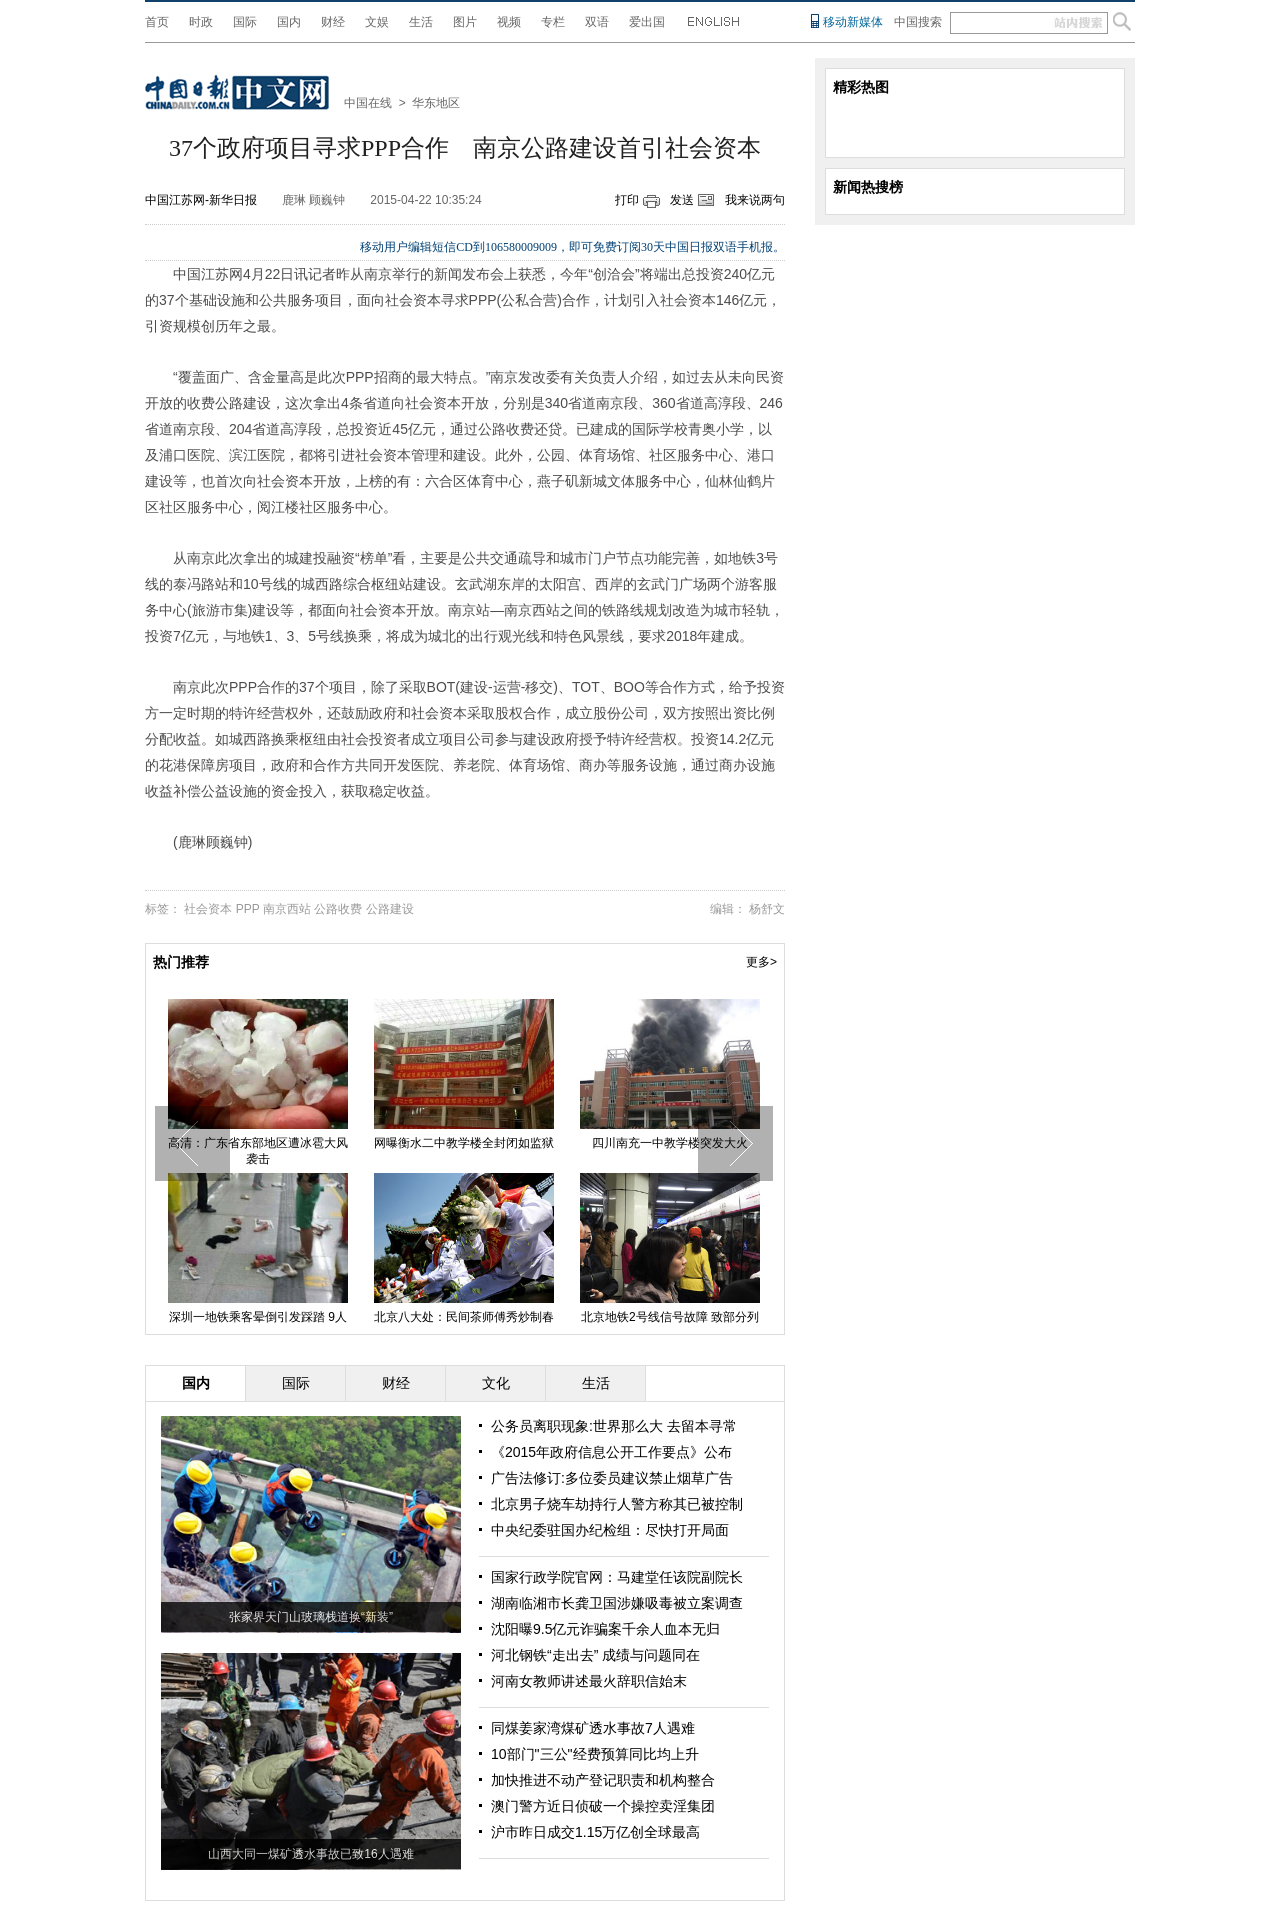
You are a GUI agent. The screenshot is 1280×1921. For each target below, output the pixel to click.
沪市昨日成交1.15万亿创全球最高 (595, 1832)
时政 (201, 22)
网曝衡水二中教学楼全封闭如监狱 (464, 1143)
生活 (421, 22)
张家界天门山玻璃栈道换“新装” (311, 1617)
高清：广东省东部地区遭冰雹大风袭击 (258, 1151)
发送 (682, 200)
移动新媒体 (853, 22)
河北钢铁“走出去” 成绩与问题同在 (595, 1655)
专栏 (553, 22)
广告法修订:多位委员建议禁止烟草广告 (612, 1478)
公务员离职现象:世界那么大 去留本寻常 (614, 1426)
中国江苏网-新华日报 (201, 200)
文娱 (377, 22)
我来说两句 (755, 200)
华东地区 (436, 103)
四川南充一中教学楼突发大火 (670, 1143)
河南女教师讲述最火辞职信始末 (589, 1681)
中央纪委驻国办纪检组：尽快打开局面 (610, 1530)
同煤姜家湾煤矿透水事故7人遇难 (593, 1728)
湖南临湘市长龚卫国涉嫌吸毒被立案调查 (617, 1603)
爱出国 (647, 22)
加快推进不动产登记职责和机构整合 (603, 1780)
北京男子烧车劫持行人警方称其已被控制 (617, 1504)
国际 (245, 22)
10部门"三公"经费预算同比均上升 (595, 1754)
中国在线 (368, 103)
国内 (289, 22)
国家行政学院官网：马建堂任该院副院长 (617, 1577)
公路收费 (338, 909)
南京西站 (287, 909)
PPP (248, 909)
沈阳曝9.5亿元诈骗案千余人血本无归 (605, 1629)
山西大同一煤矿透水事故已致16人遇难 (310, 1854)
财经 (333, 22)
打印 (627, 200)
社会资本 (208, 909)
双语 (597, 22)
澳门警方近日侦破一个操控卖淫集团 (603, 1806)
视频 (509, 22)
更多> (761, 962)
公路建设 (390, 909)
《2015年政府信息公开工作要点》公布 (611, 1452)
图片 (465, 22)
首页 (157, 22)
